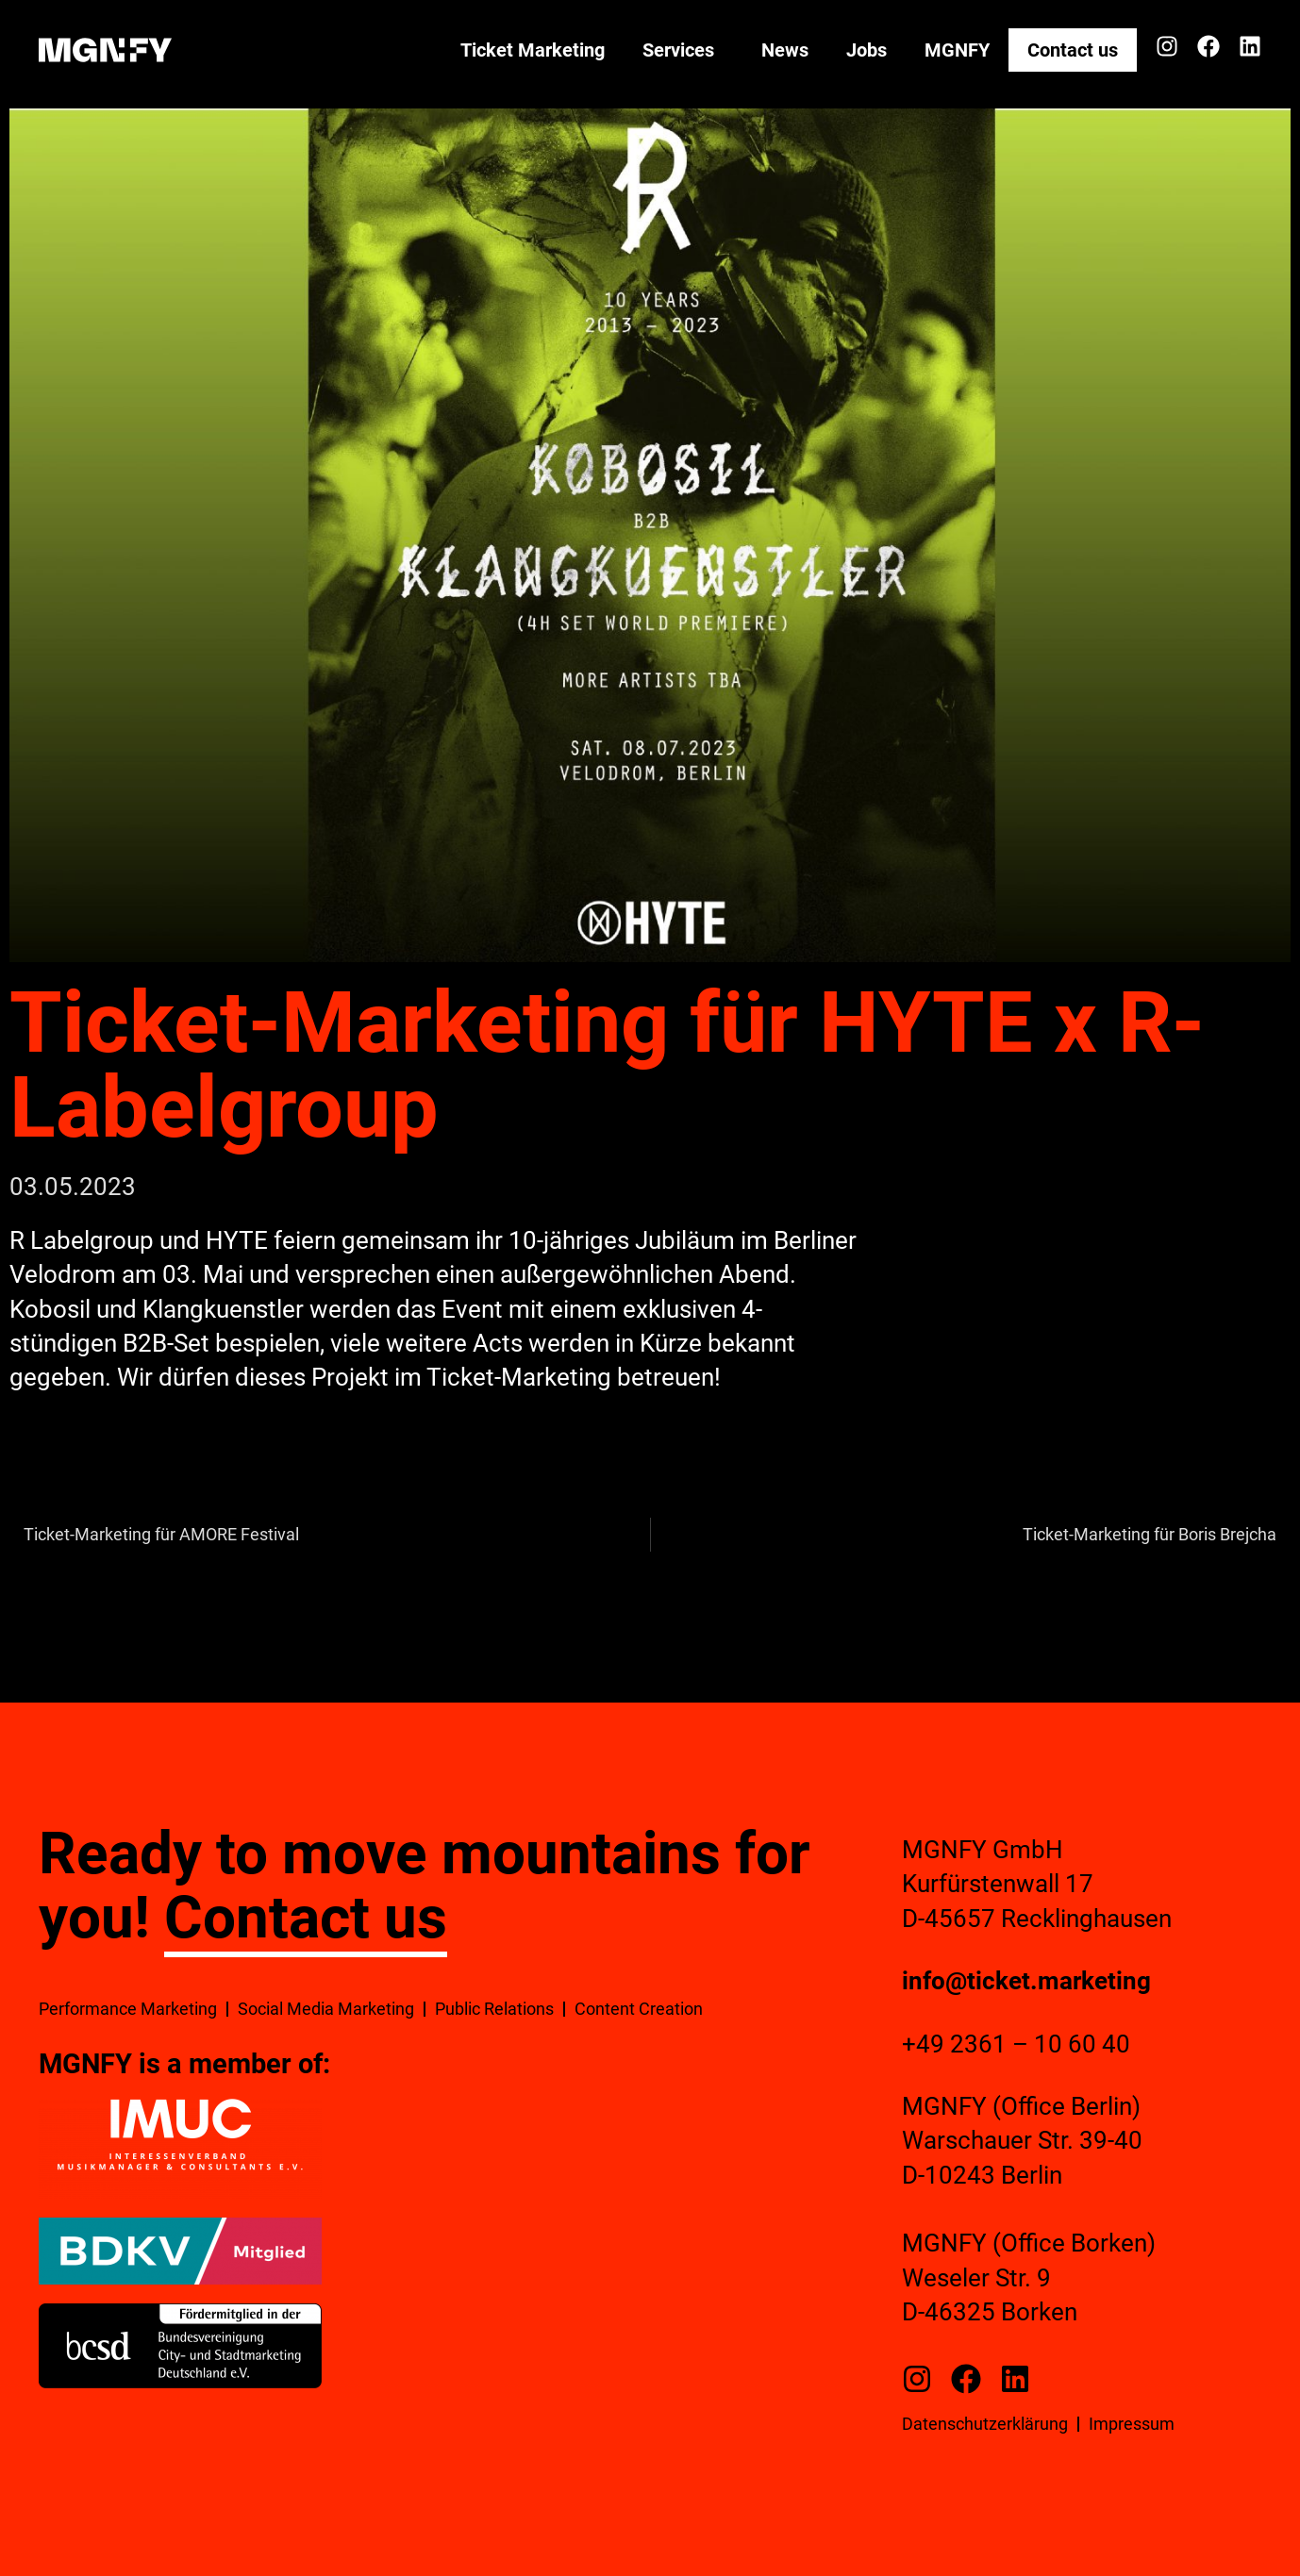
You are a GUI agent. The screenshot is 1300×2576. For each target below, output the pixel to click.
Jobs (866, 50)
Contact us (1072, 50)
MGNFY (957, 50)
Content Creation (639, 2009)
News (784, 50)
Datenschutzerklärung (985, 2424)
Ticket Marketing (532, 50)
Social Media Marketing (326, 2009)
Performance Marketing (128, 2009)
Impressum (1132, 2424)
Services (683, 50)
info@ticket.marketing (1026, 1981)
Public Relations (494, 2009)
